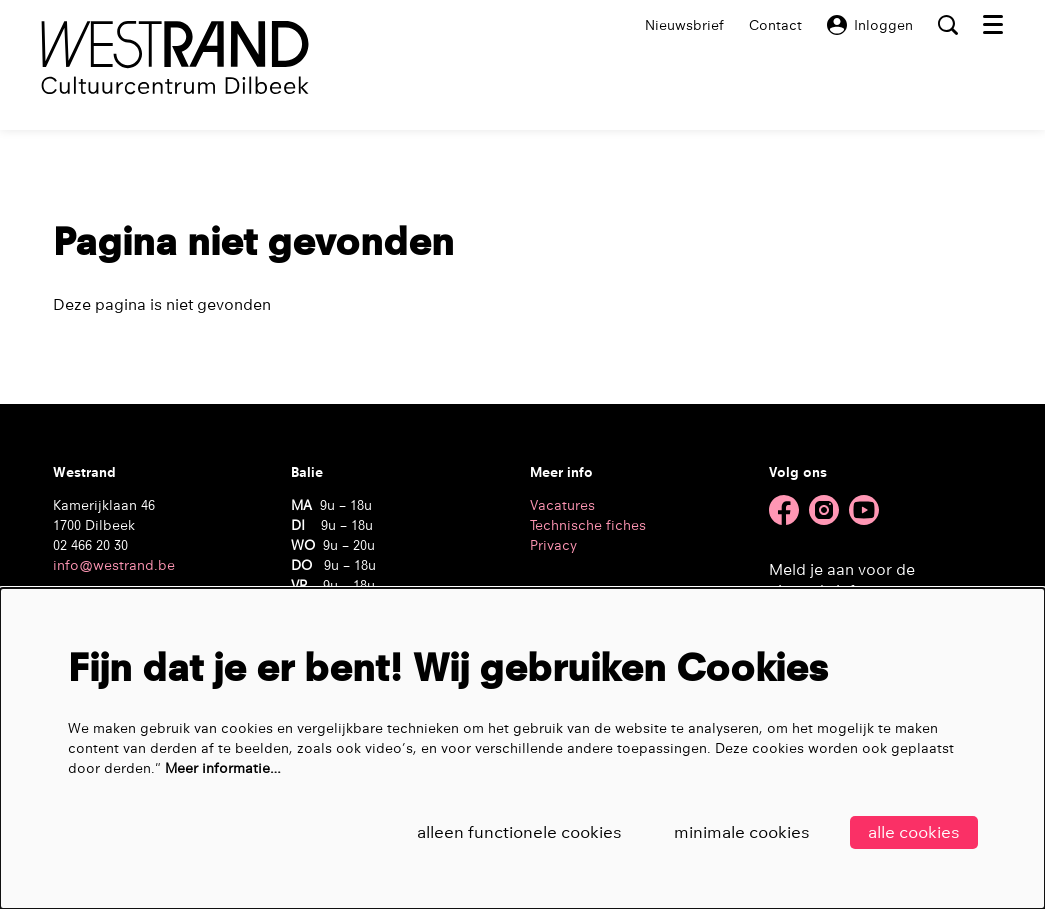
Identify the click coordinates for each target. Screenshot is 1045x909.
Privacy (553, 545)
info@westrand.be (114, 565)
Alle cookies (914, 832)
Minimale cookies (742, 832)
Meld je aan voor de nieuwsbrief (842, 580)
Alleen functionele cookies (519, 832)
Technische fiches (588, 525)
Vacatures (562, 505)
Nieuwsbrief (684, 25)
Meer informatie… (223, 768)
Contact (775, 25)
